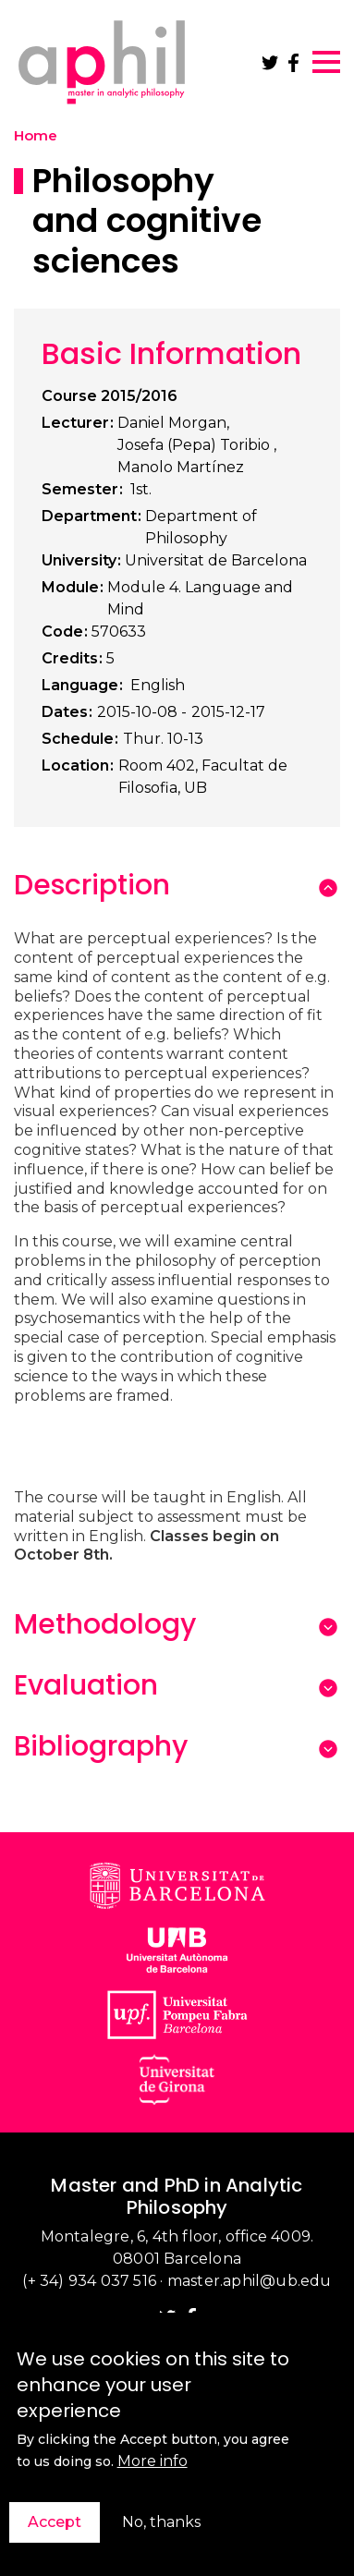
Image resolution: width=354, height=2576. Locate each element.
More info (152, 2469)
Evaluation (86, 1685)
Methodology (105, 1624)
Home (35, 136)
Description (92, 885)
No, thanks (161, 2530)
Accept (54, 2530)
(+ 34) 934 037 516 (89, 2281)
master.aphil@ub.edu (249, 2281)
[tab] (160, 885)
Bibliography (101, 1746)
